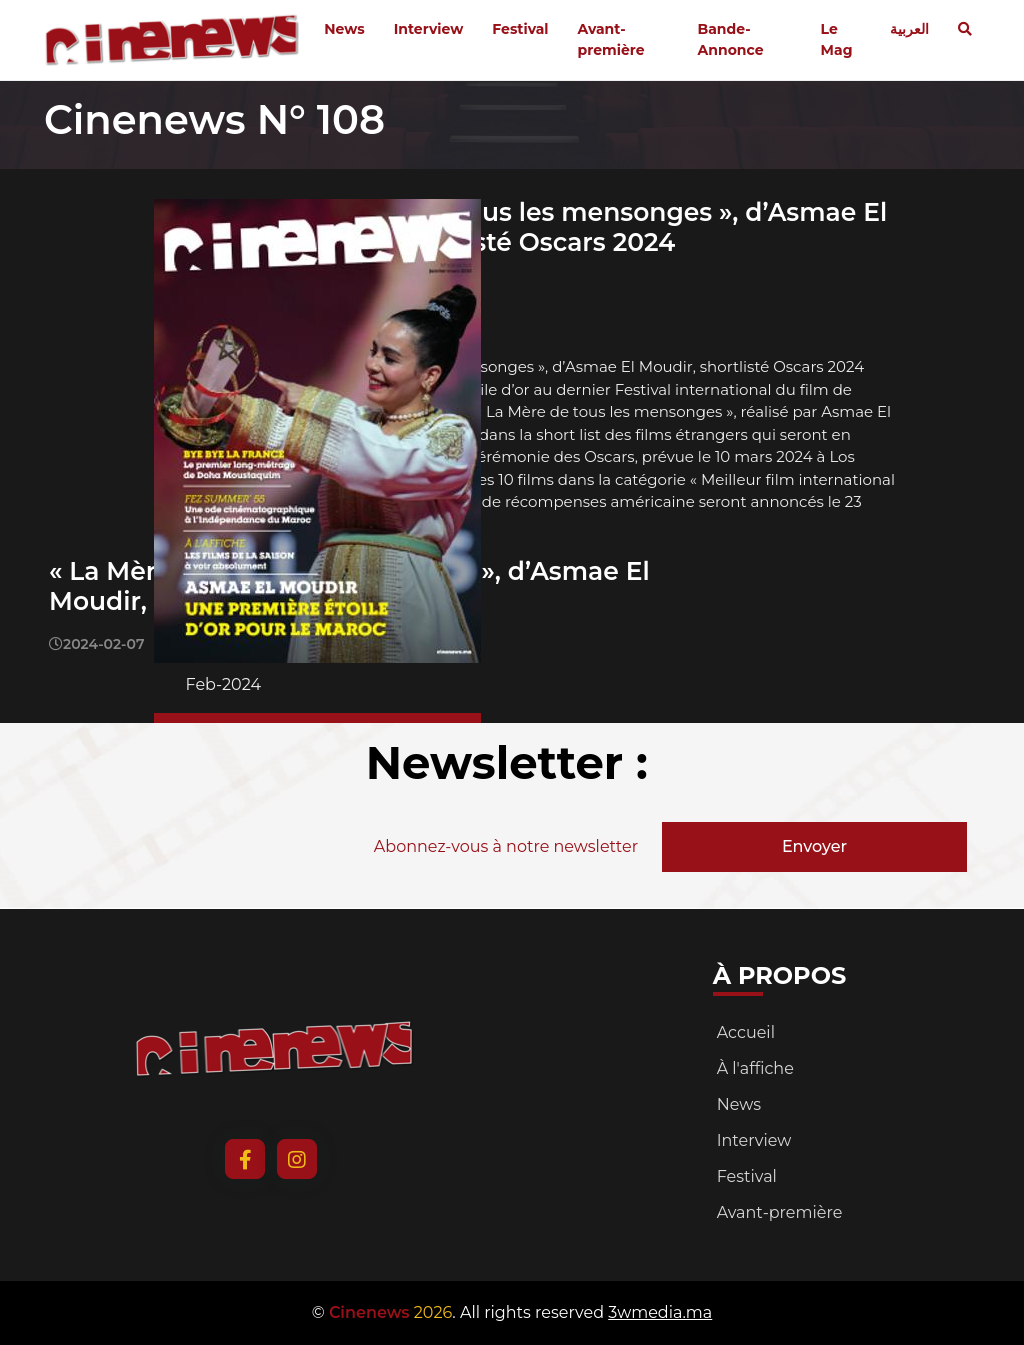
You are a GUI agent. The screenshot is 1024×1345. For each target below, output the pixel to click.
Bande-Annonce (731, 39)
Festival (520, 29)
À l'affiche (755, 1068)
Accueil (746, 1032)
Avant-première (611, 39)
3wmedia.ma (660, 1312)
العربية (909, 29)
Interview (429, 29)
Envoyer (814, 846)
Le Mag (837, 39)
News (344, 29)
